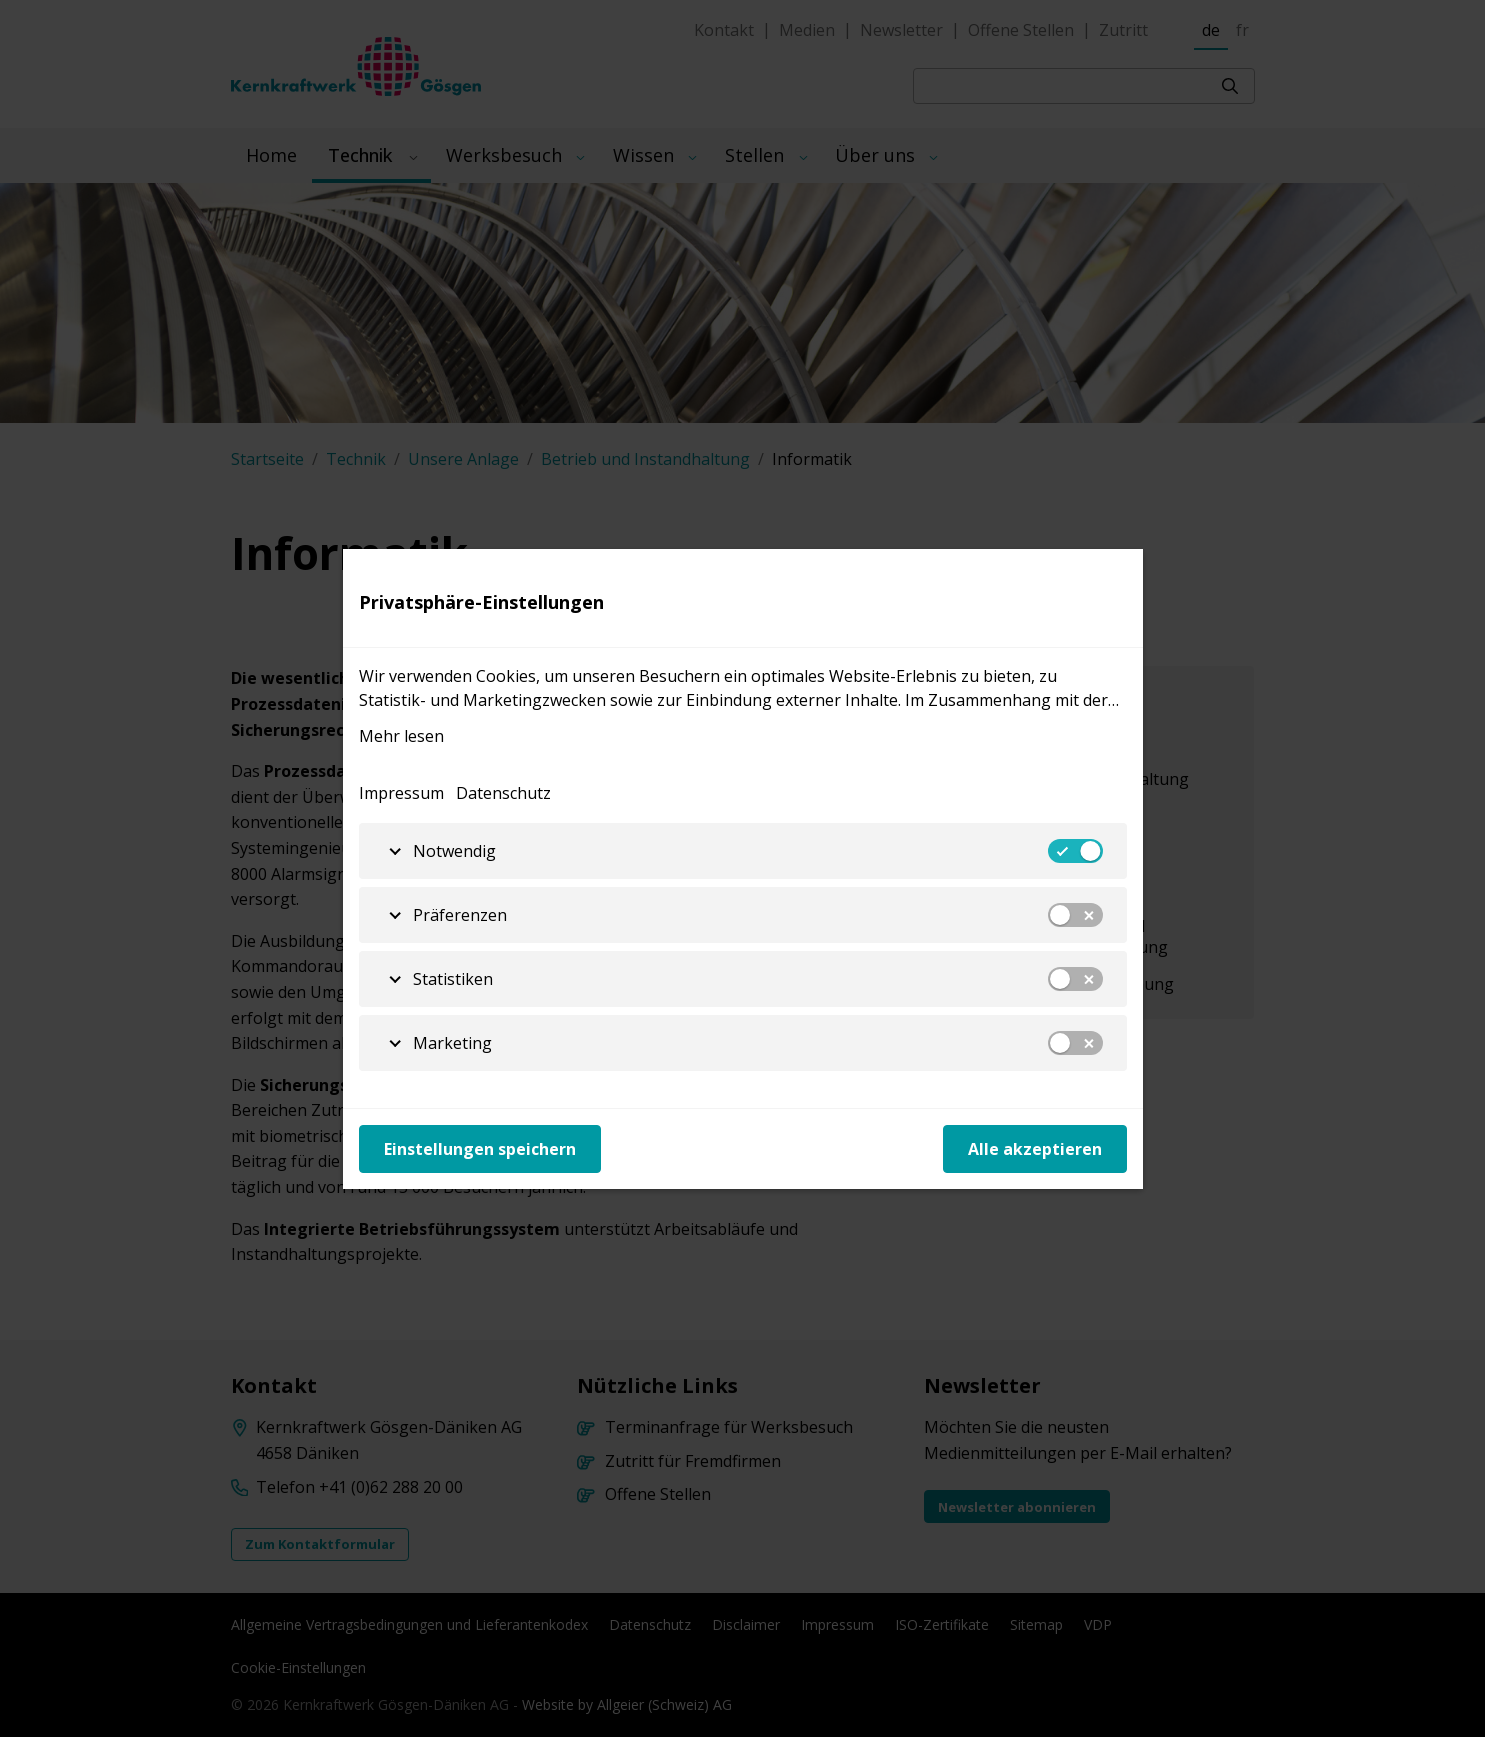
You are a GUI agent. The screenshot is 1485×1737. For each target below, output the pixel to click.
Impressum (401, 793)
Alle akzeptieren (1035, 1149)
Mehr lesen (401, 736)
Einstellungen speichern (480, 1149)
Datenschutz (503, 793)
